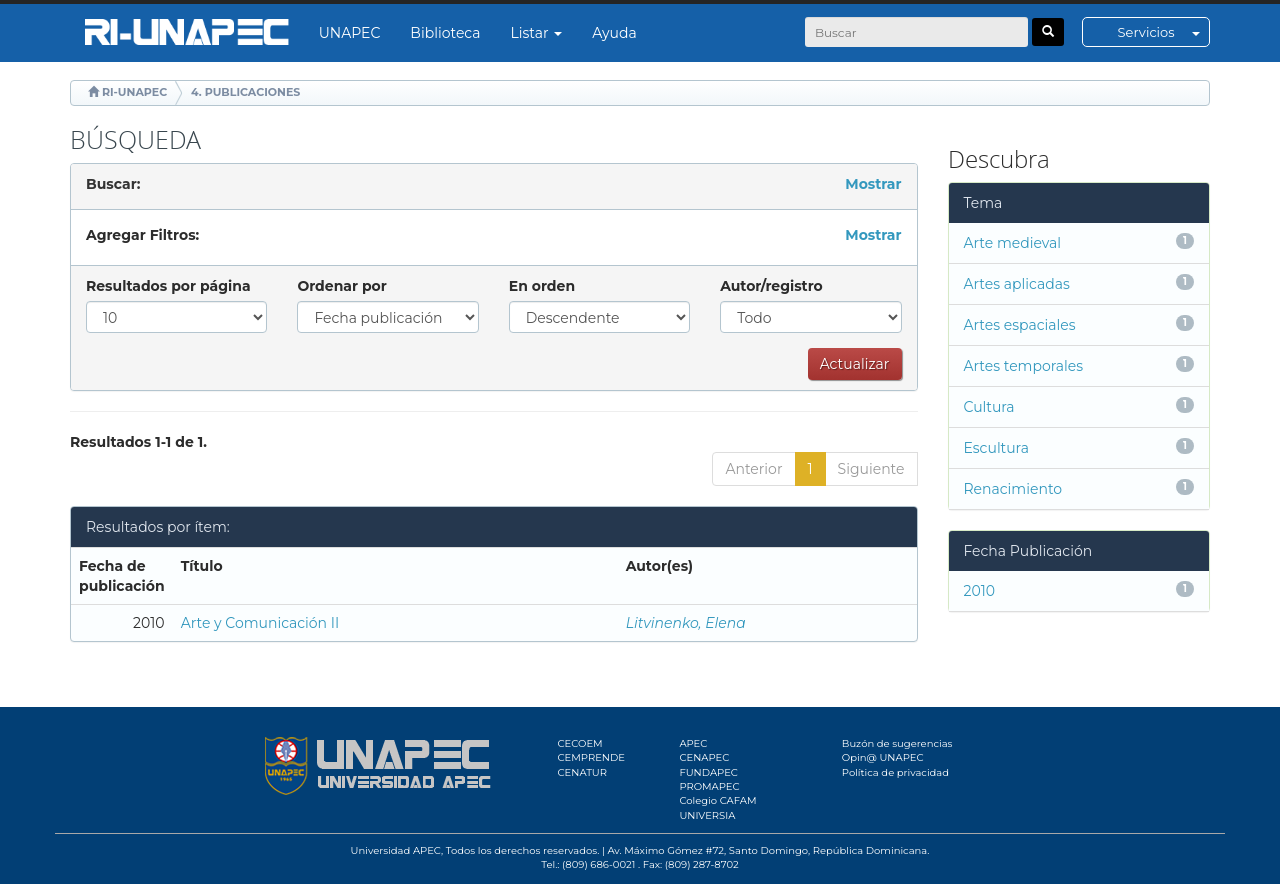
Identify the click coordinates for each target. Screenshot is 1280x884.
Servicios (1163, 32)
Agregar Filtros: (142, 235)
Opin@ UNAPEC (883, 757)
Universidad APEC (396, 850)
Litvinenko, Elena (686, 623)
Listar (537, 33)
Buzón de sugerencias (897, 743)
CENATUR (582, 772)
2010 (980, 591)
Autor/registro (771, 286)
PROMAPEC (709, 786)
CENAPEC (704, 757)
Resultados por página (168, 286)
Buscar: (113, 184)
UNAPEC (350, 33)
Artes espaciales (1020, 325)
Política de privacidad (895, 772)
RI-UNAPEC (134, 92)
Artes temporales (1024, 366)
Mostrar (873, 184)
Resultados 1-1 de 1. (138, 442)
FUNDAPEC (708, 772)
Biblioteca (445, 33)
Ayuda (614, 33)
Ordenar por (341, 286)
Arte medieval (1013, 243)
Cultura (989, 407)
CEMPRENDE (591, 757)
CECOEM (580, 743)
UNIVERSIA (707, 815)
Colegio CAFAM (717, 800)
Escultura (996, 448)
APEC (693, 743)
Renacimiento (1013, 489)
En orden (542, 286)
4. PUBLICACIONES (245, 92)
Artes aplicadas (1017, 284)
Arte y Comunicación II (260, 623)
